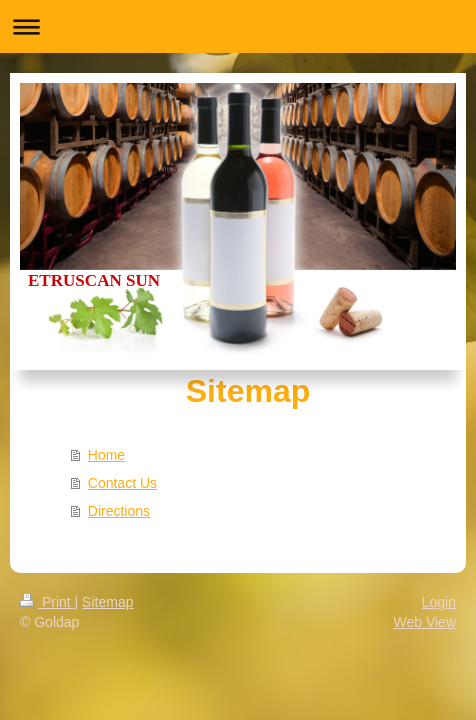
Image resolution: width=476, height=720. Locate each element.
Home (106, 455)
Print (47, 602)
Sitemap (107, 602)
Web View (424, 622)
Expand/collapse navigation (238, 26)
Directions (119, 511)
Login (439, 602)
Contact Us (122, 483)
